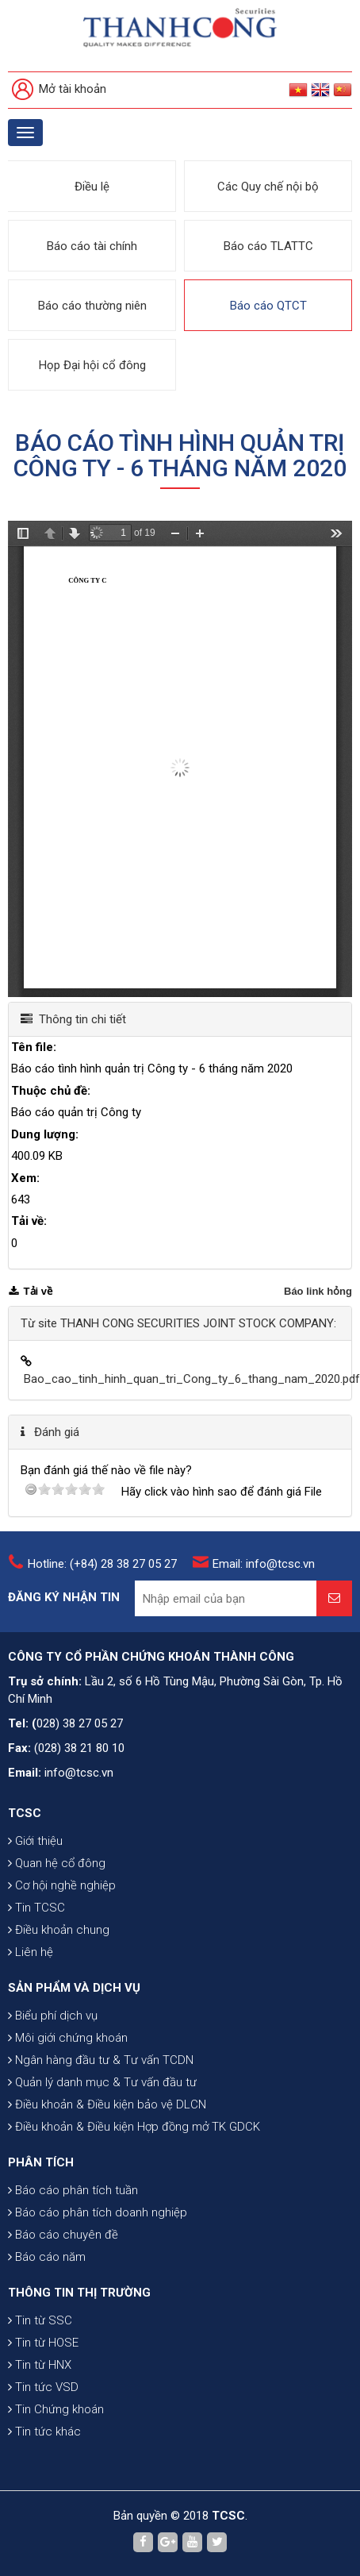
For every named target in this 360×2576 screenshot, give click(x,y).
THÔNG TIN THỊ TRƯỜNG (79, 2292)
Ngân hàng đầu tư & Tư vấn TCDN (100, 2060)
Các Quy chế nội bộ (268, 186)
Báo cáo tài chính (92, 246)
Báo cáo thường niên (92, 305)
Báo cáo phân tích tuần (73, 2190)
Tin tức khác (44, 2431)
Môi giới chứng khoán (68, 2038)
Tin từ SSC (40, 2320)
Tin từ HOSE (43, 2342)
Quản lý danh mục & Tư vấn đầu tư (102, 2082)
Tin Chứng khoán (56, 2409)
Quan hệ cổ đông (56, 1863)
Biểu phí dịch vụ (53, 2015)
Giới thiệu (35, 1841)
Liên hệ (30, 1952)
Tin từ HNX (39, 2365)
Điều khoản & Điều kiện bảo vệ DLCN (107, 2104)
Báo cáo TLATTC (268, 246)
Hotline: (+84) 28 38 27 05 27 (102, 1564)
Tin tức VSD (43, 2387)
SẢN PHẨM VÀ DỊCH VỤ (74, 1988)
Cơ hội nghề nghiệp (62, 1885)
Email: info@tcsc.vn (264, 1564)
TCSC (24, 1813)
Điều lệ (92, 186)
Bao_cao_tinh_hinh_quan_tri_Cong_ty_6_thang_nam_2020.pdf (192, 1379)
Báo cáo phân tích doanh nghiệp (97, 2212)
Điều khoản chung (58, 1930)
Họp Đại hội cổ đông (92, 365)
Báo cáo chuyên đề (63, 2235)
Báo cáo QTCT (268, 305)
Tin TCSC (36, 1907)
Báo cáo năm (47, 2257)
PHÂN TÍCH (41, 2162)
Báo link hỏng (318, 1291)
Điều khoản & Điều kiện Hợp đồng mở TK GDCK (134, 2127)
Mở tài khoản (59, 90)
